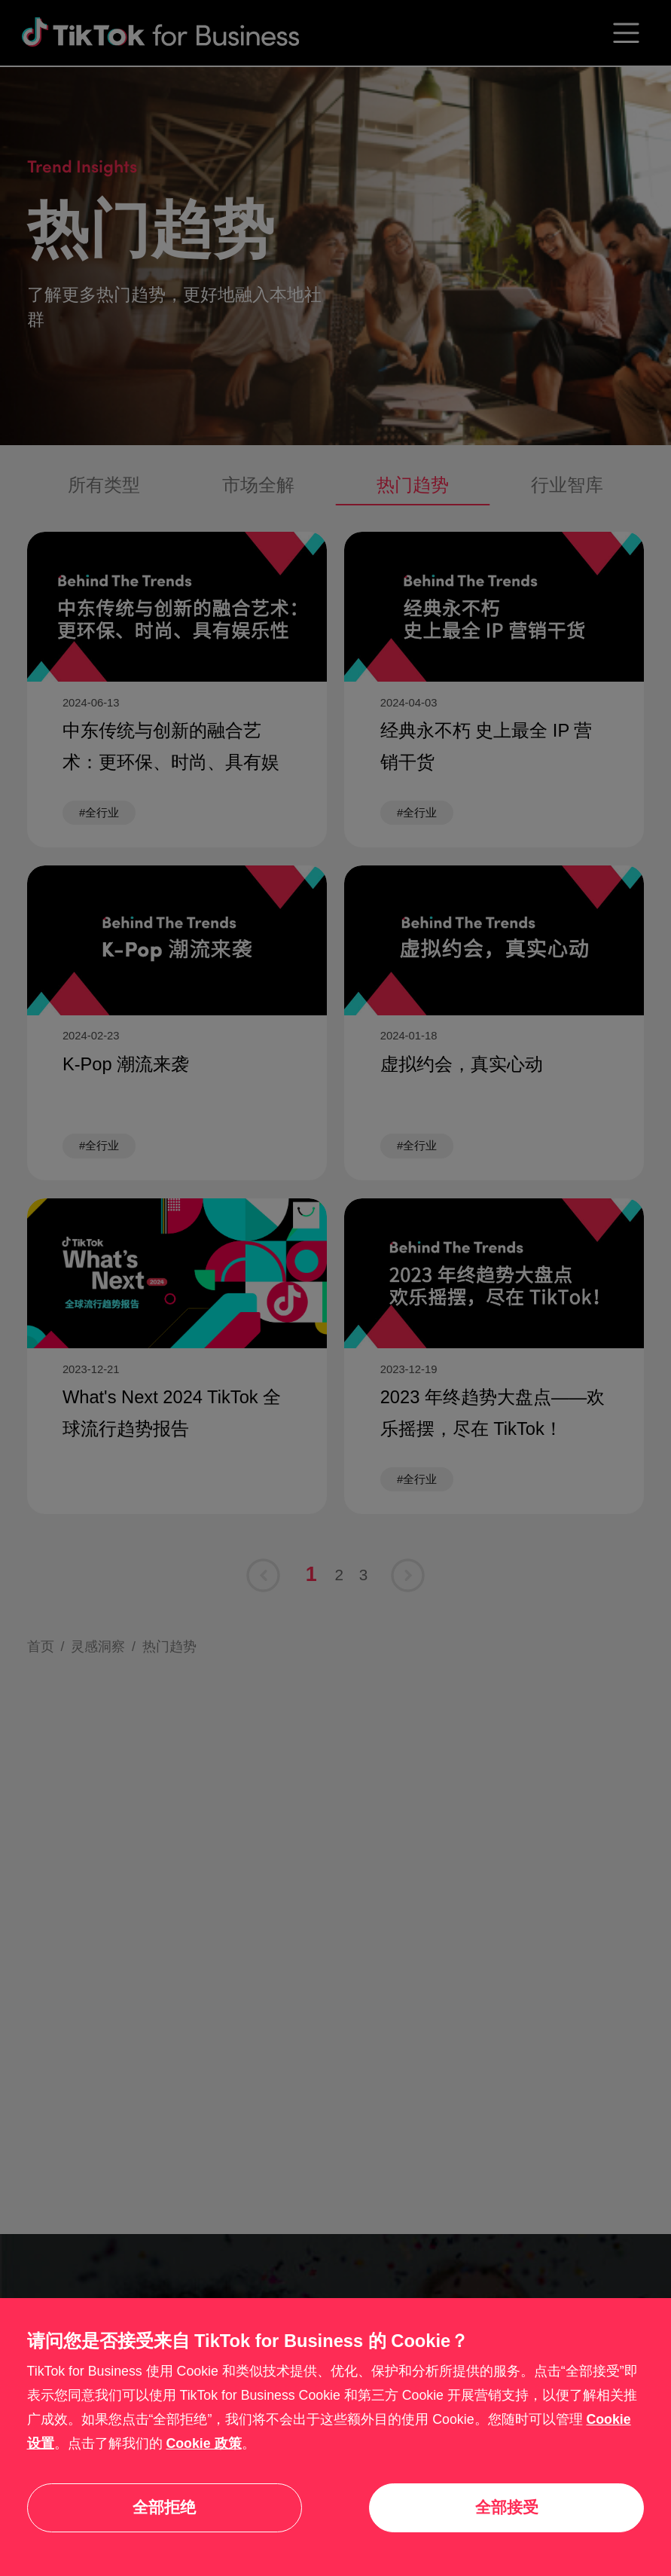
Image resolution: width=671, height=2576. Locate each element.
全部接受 (506, 2507)
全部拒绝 (164, 2507)
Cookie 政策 (203, 2443)
